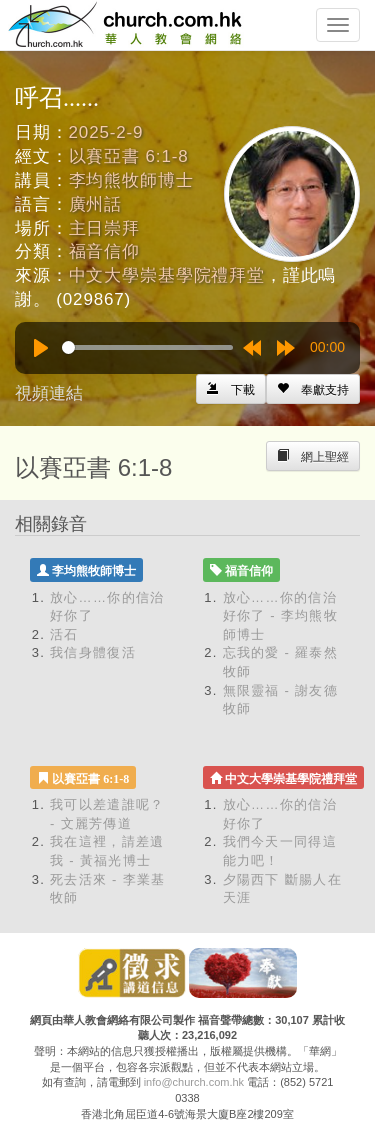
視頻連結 (49, 393)
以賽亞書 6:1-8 (129, 156)
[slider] (147, 347)
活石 (64, 634)
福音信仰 (104, 251)
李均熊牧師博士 (131, 180)
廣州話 (96, 204)
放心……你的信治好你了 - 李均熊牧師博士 (281, 616)
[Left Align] (313, 389)
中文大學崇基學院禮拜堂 (167, 275)
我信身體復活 (93, 652)
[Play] (41, 348)
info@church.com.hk (194, 1082)
